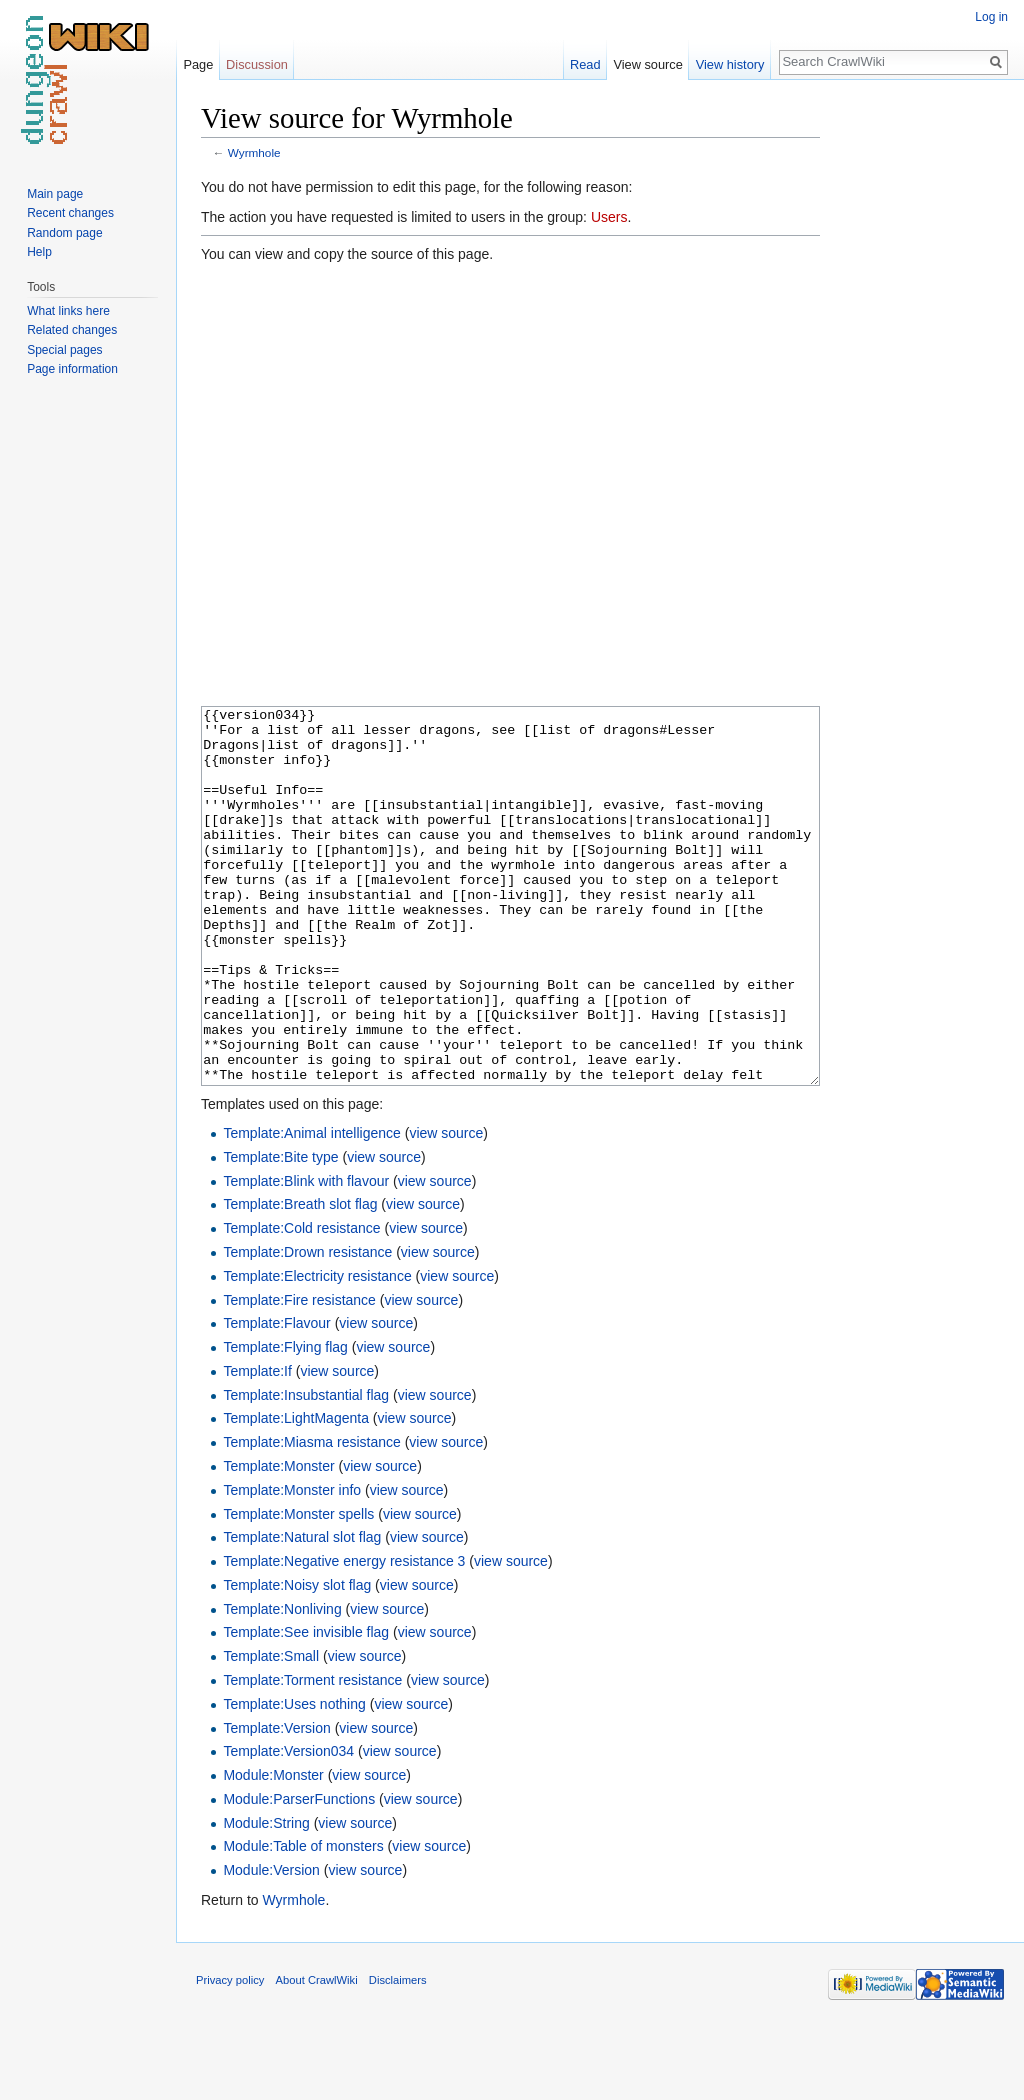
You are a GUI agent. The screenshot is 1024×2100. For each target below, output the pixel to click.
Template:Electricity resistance (317, 1351)
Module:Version (271, 1945)
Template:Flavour (276, 1398)
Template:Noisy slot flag (297, 1660)
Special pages (64, 350)
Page (198, 64)
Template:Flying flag (285, 1422)
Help (39, 252)
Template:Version (276, 1803)
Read (585, 64)
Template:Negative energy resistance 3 (344, 1636)
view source (446, 1208)
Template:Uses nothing (294, 1779)
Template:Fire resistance (299, 1375)
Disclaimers (398, 2055)
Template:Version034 (288, 1826)
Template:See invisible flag (306, 1707)
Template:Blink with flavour (306, 1256)
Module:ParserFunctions (299, 1874)
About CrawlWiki (317, 2055)
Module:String (266, 1898)
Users (609, 217)
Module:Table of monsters (303, 1921)
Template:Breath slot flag (300, 1279)
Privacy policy (230, 2055)
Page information (72, 369)
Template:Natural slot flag (302, 1612)
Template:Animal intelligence (311, 1208)
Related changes (72, 330)
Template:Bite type (280, 1232)
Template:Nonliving (282, 1684)
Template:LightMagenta (296, 1493)
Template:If (257, 1446)
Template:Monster (278, 1541)
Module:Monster (273, 1850)
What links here (68, 311)
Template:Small (271, 1731)
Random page (64, 233)
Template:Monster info (292, 1565)
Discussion (257, 64)
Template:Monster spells (298, 1589)
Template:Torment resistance (312, 1755)
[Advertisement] (920, 400)
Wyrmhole (254, 152)
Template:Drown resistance (307, 1327)
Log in (991, 17)
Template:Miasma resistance (311, 1517)
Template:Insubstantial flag (306, 1470)
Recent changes (70, 213)
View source (647, 64)
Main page (55, 194)
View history (730, 64)
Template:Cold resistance (301, 1303)
